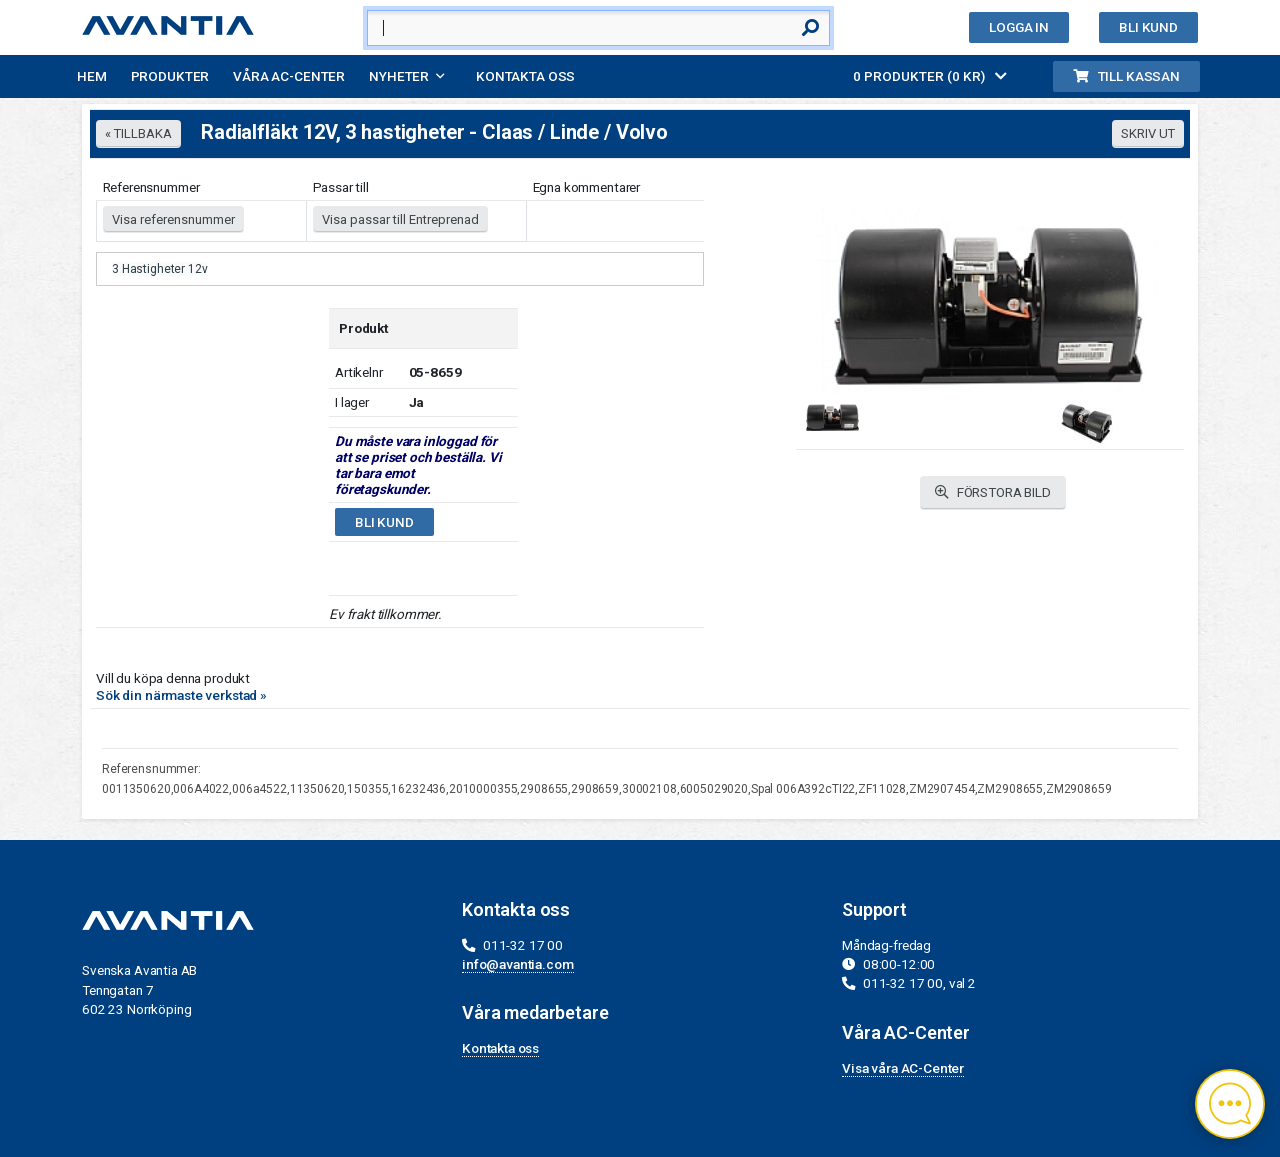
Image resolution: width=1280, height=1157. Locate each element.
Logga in (1019, 27)
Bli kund (1148, 27)
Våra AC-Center (289, 76)
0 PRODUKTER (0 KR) (930, 76)
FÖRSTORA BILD (993, 492)
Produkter (170, 76)
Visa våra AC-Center (903, 1068)
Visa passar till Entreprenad (400, 219)
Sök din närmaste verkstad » (181, 695)
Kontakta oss (525, 76)
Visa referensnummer (173, 219)
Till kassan (1126, 76)
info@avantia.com (518, 964)
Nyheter (399, 76)
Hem (92, 76)
